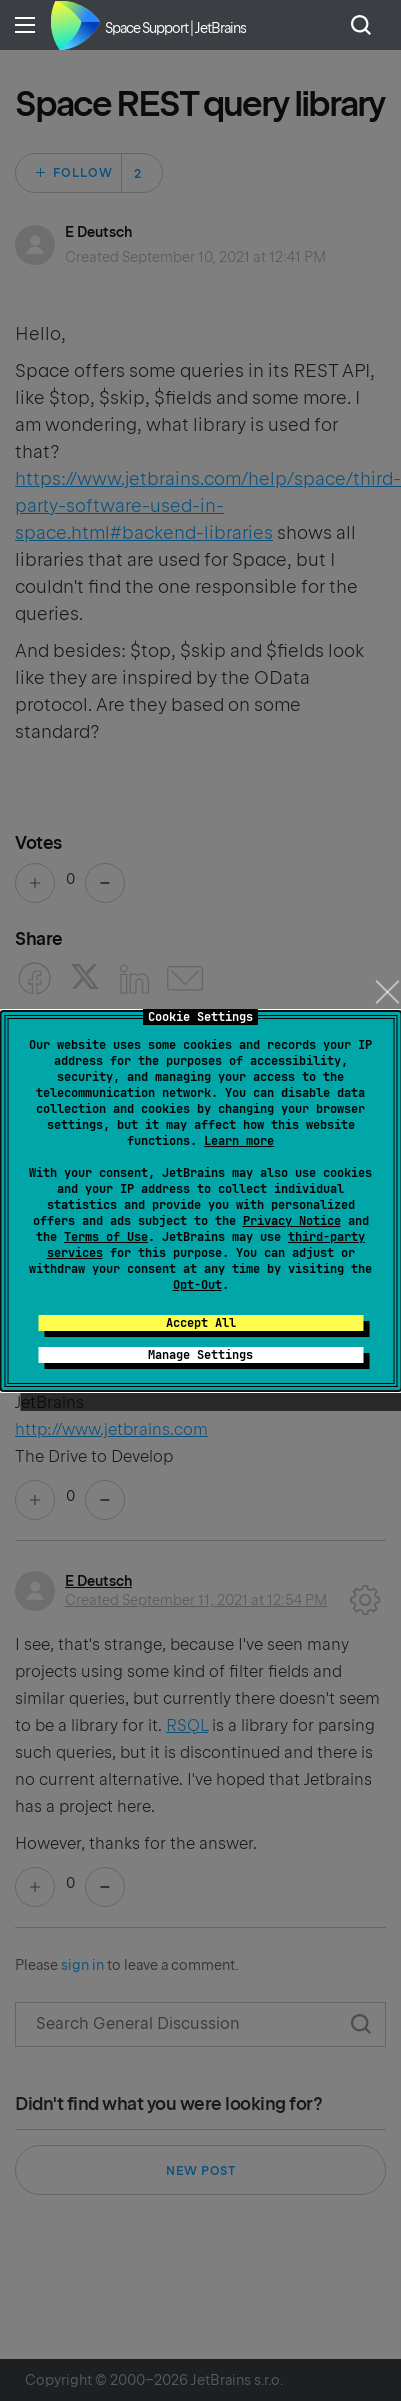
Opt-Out (197, 1285)
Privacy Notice (292, 1221)
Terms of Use (106, 1237)
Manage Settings (200, 1355)
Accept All (201, 1323)
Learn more (239, 1141)
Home (75, 25)
